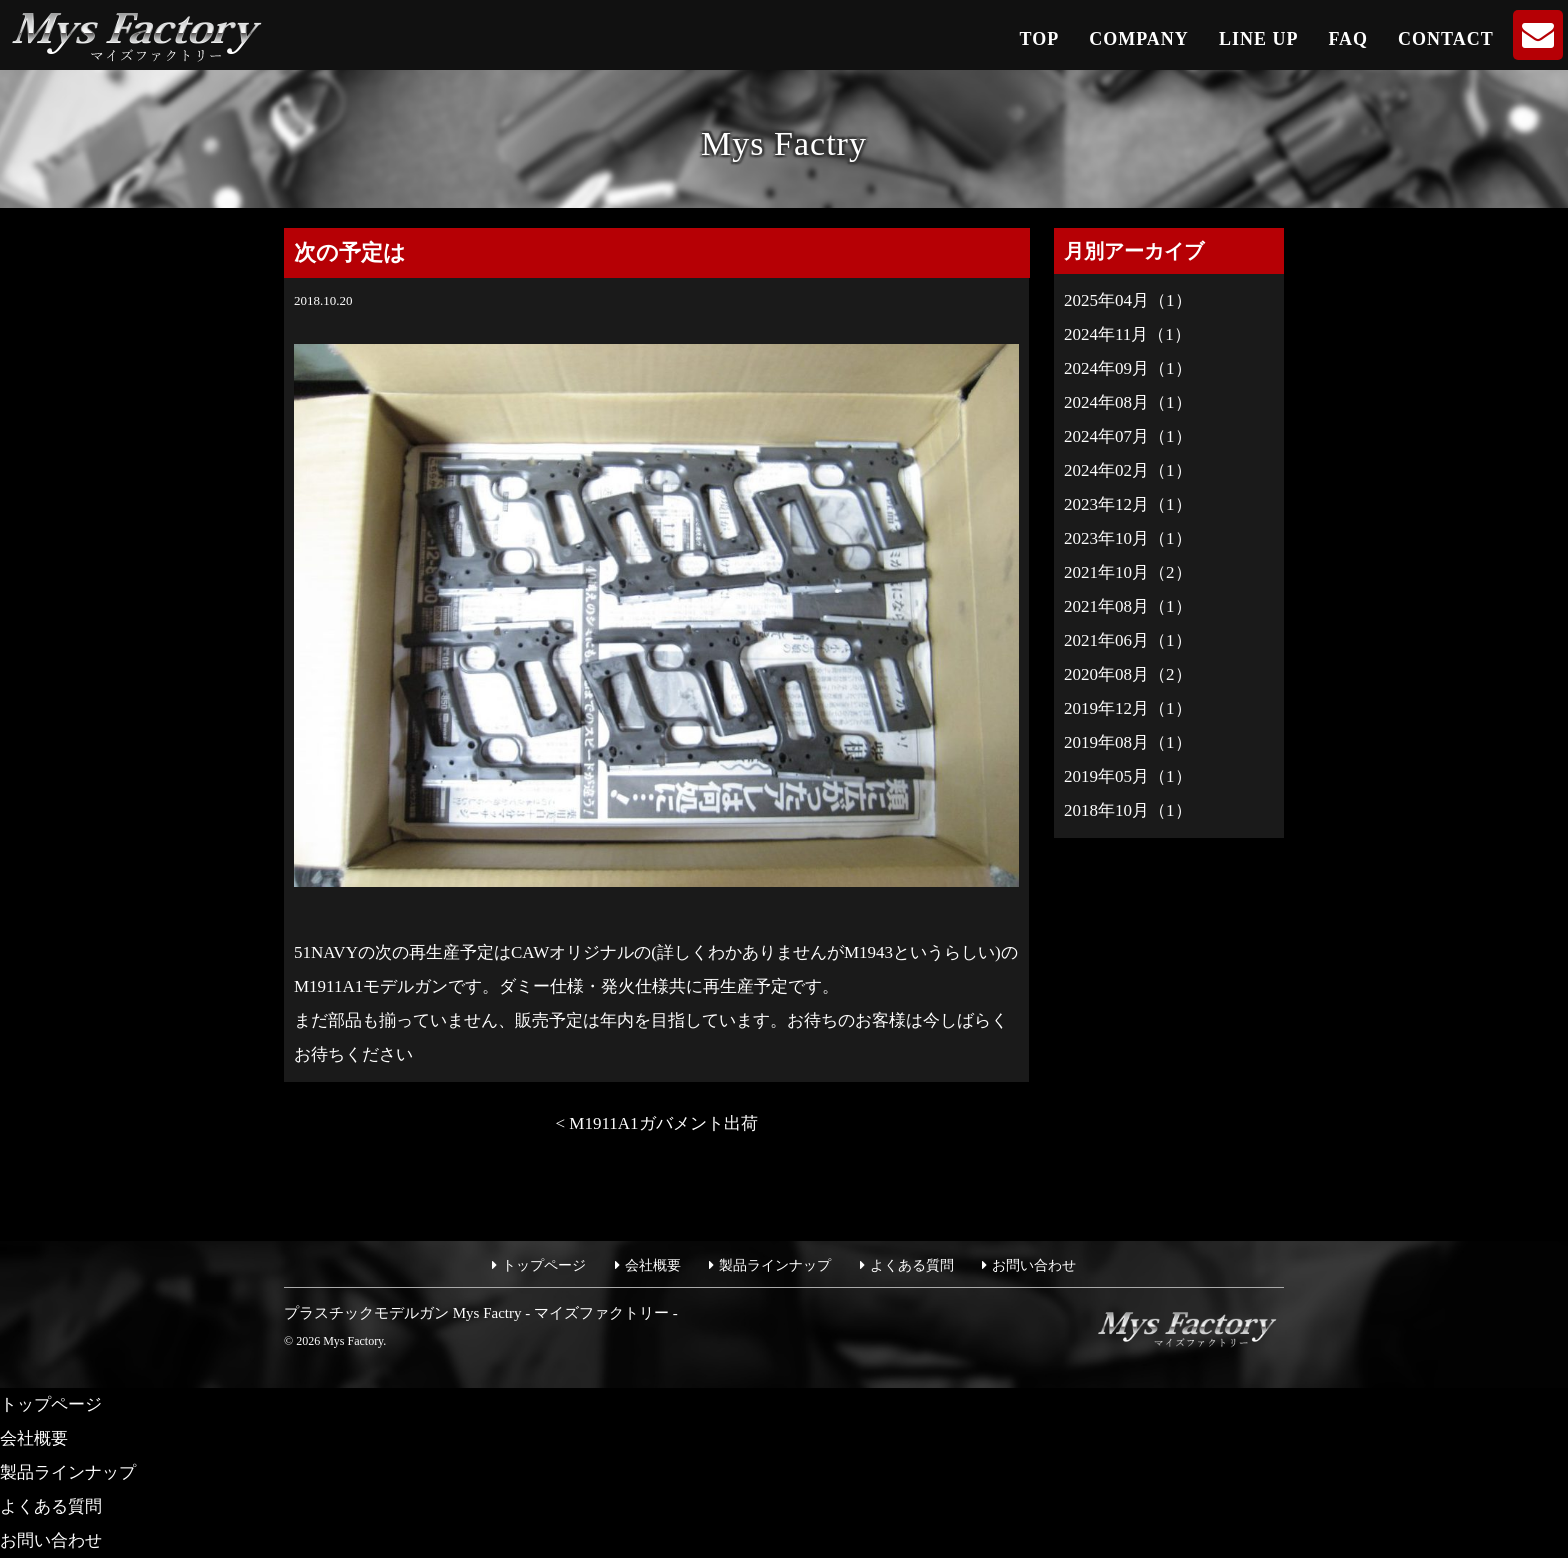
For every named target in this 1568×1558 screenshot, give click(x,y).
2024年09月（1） (1128, 368)
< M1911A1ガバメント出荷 (656, 1123)
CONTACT (1446, 39)
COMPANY (1139, 39)
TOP (1040, 39)
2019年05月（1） (1128, 776)
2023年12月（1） (1128, 504)
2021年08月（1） (1128, 606)
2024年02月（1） (1128, 470)
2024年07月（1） (1128, 436)
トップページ (544, 1265)
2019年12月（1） (1128, 708)
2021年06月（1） (1128, 640)
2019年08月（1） (1128, 742)
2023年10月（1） (1128, 538)
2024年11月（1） (1127, 334)
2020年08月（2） (1128, 674)
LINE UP (1259, 39)
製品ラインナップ (775, 1265)
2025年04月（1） (1128, 300)
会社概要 (653, 1265)
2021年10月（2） (1128, 572)
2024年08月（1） (1128, 402)
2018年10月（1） (1128, 810)
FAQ (1348, 39)
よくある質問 (912, 1265)
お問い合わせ (1034, 1265)
